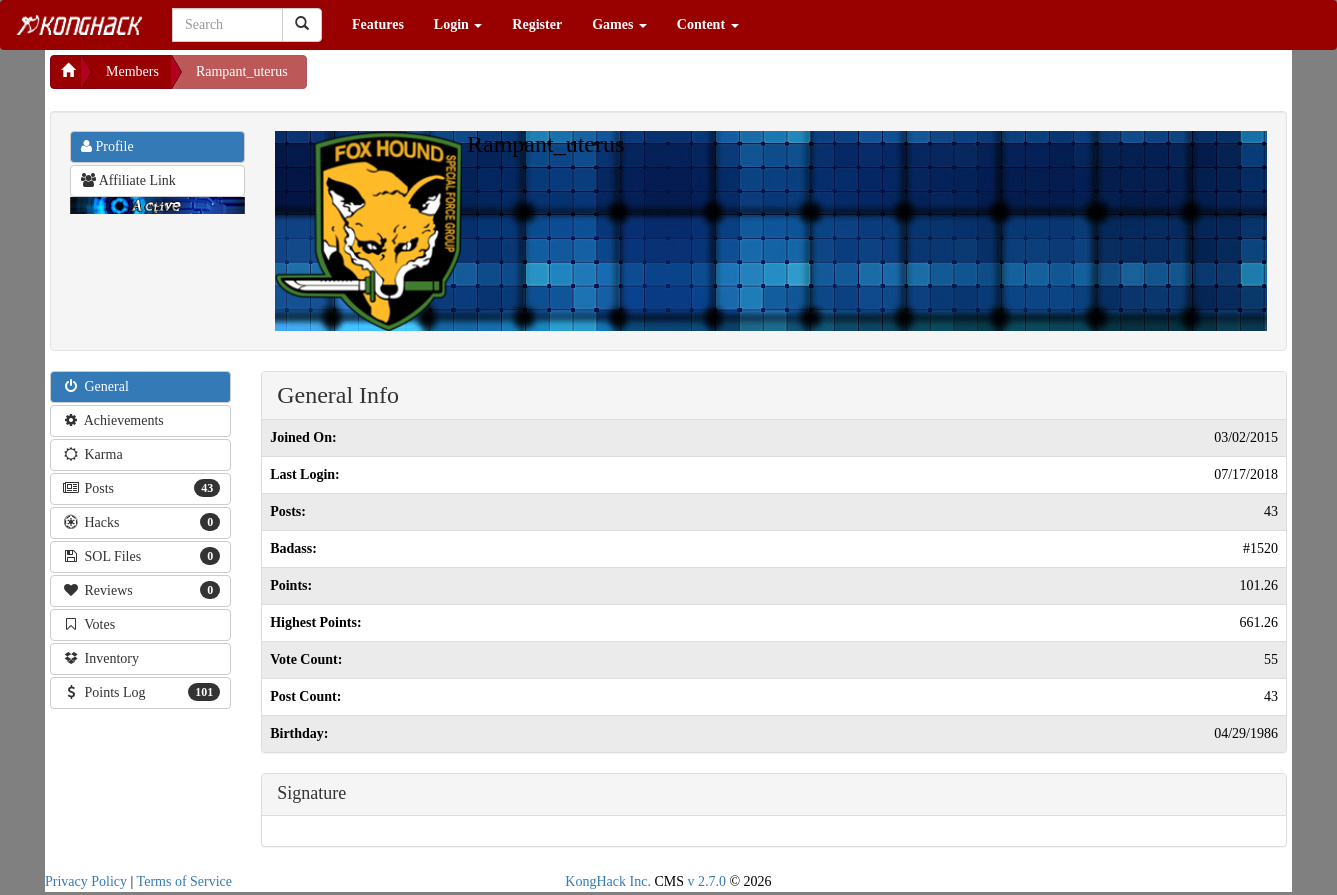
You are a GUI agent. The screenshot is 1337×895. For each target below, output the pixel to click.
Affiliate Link (128, 180)
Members (132, 71)
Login (458, 24)
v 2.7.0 (706, 881)
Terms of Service (184, 881)
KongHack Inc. (608, 881)
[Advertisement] (467, 80)
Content (708, 24)
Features (378, 24)
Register (537, 24)
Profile (107, 146)
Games (619, 24)
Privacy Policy (86, 881)
